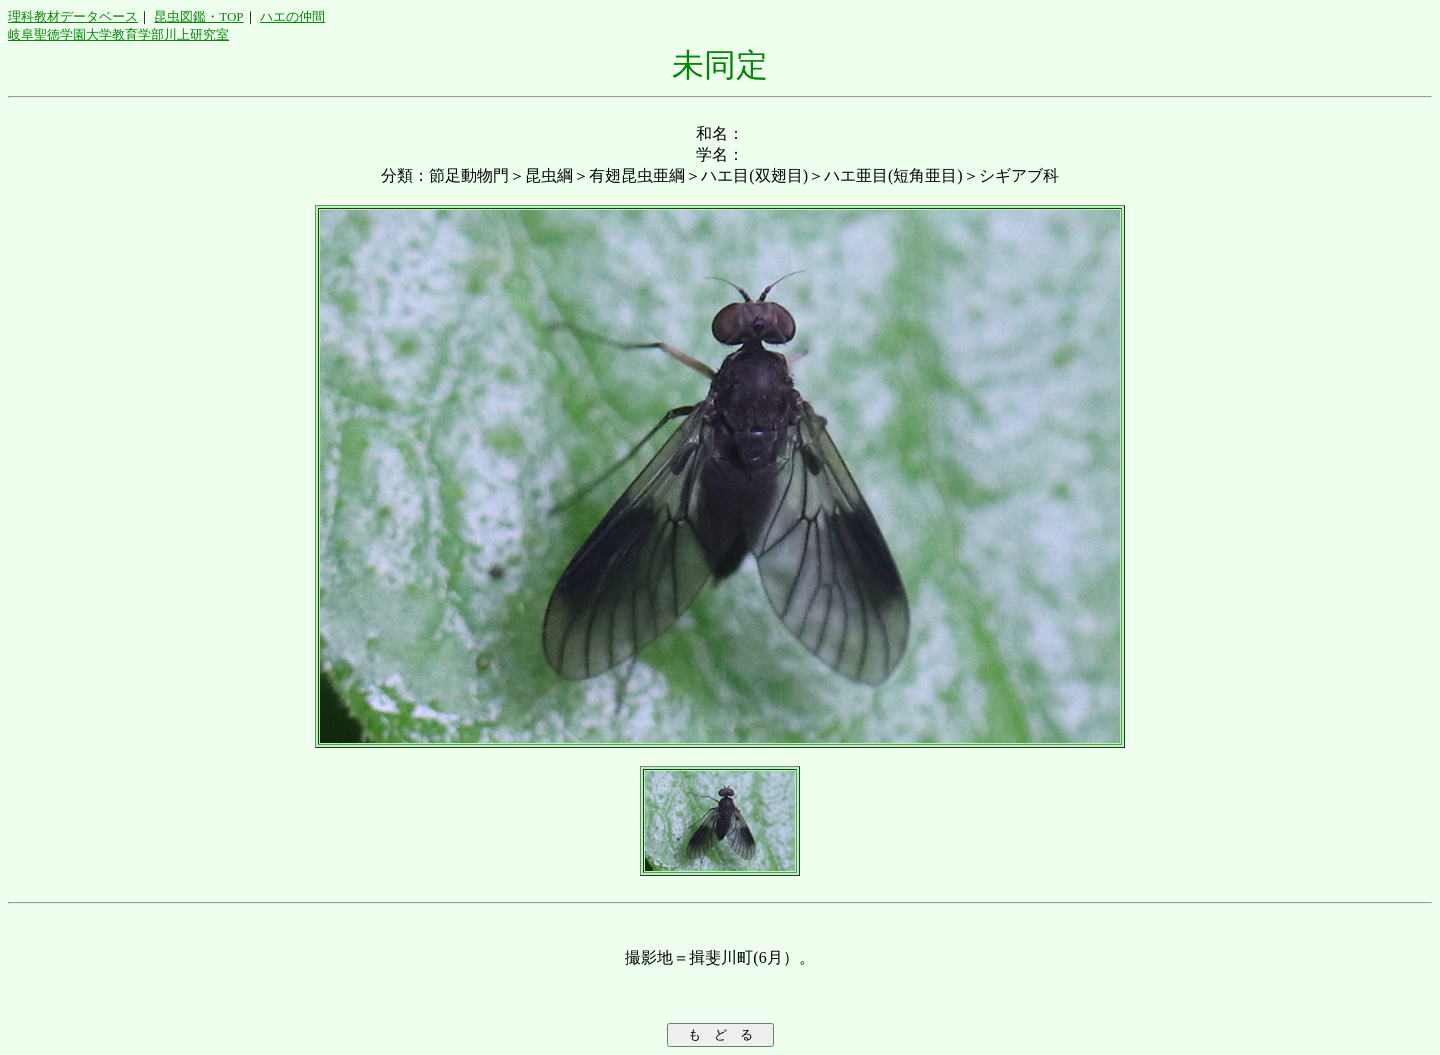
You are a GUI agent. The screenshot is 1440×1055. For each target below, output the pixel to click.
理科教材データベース (73, 16)
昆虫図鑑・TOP (198, 16)
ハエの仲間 (292, 16)
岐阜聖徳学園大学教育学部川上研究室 (118, 34)
